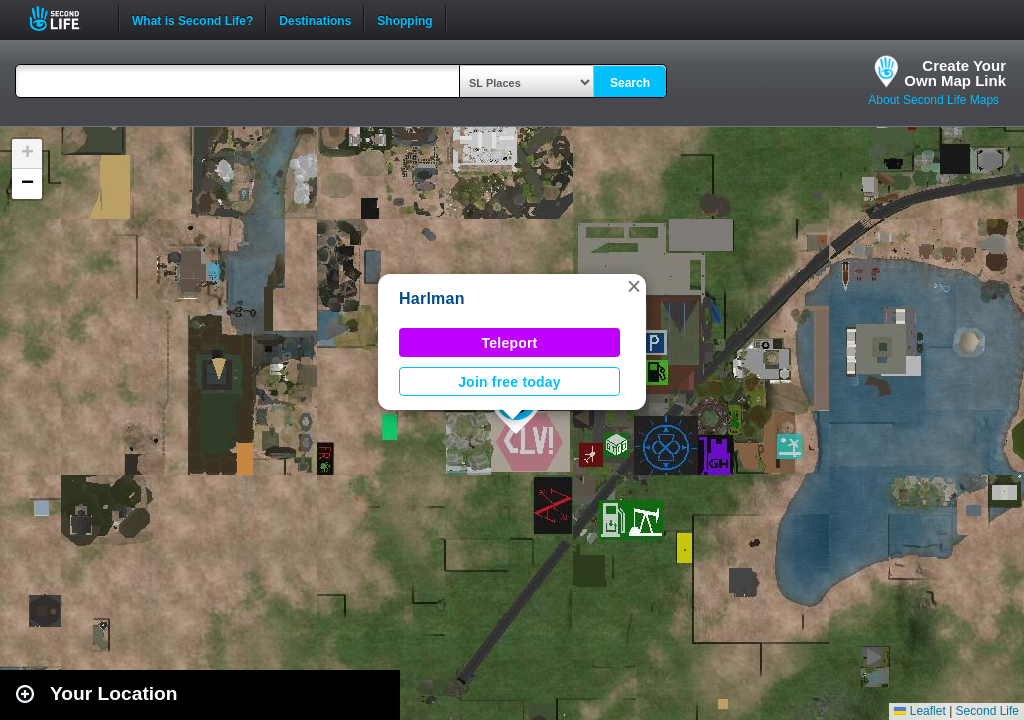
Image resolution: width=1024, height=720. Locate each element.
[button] (634, 286)
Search (630, 83)
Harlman (432, 298)
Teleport (510, 343)
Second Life (65, 18)
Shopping (404, 19)
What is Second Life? (192, 19)
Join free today (509, 382)
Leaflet (919, 711)
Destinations (315, 19)
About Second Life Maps (933, 100)
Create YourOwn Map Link (955, 73)
